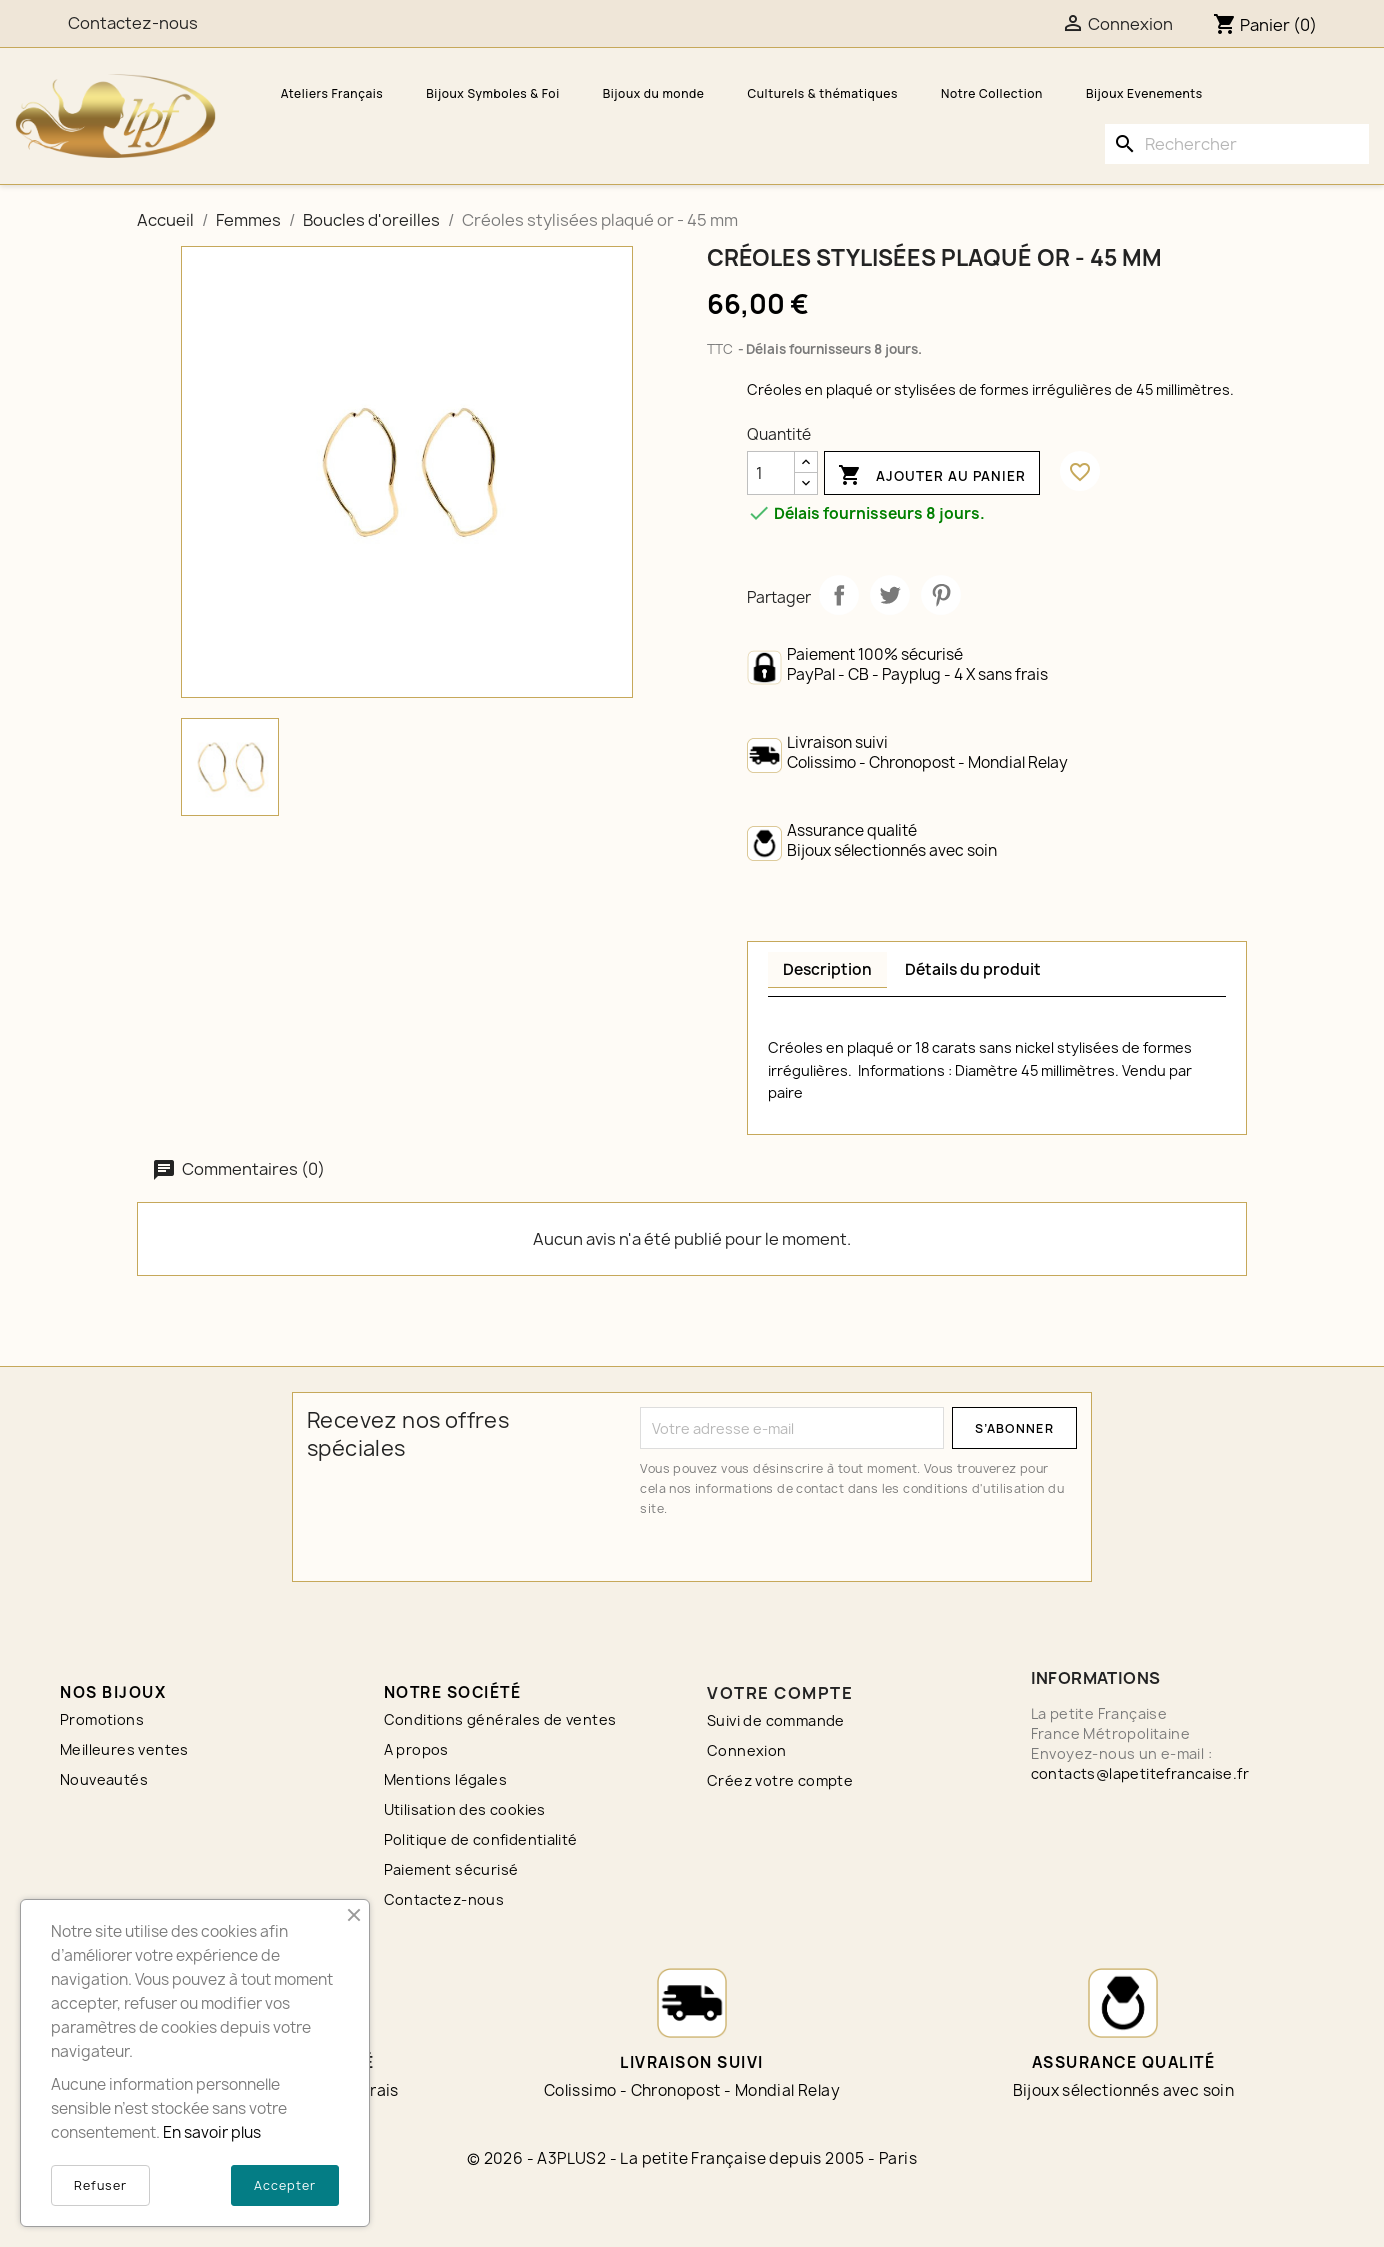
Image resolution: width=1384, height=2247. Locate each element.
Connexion (747, 1750)
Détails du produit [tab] (973, 969)
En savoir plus (212, 2132)
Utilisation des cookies (465, 1809)
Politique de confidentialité (481, 1839)
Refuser (100, 2185)
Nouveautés (104, 1779)
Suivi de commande (776, 1720)
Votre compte (780, 1693)
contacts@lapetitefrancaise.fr (1140, 1773)
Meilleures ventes (124, 1749)
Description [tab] (827, 969)
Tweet (890, 595)
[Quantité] (771, 473)
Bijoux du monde (654, 93)
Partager (839, 595)
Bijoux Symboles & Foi (492, 93)
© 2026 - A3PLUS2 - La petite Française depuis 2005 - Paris (692, 2158)
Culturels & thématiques (822, 93)
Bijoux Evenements (1144, 93)
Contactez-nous (444, 1899)
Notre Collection (992, 93)
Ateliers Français (332, 93)
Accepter (285, 2185)
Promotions (102, 1719)
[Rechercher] (1237, 144)
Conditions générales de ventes (500, 1719)
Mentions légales (445, 1779)
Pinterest (941, 595)
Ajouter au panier (932, 476)
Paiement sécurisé (451, 1869)
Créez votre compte (780, 1780)
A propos (416, 1749)
